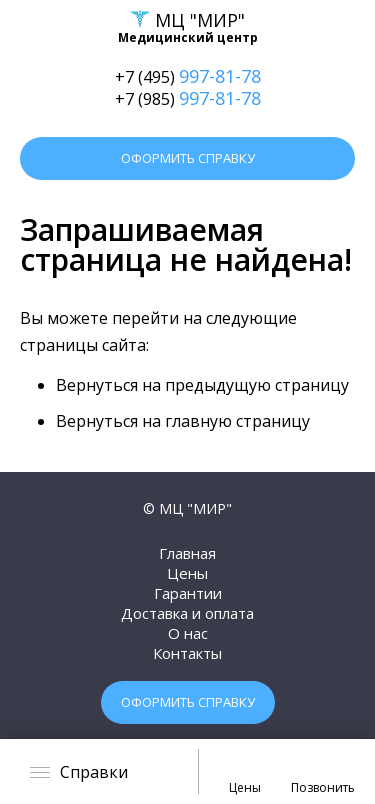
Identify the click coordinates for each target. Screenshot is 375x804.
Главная (187, 553)
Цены (187, 573)
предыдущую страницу (257, 385)
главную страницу (237, 421)
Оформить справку (188, 158)
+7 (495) (188, 76)
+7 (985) (188, 98)
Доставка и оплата (187, 613)
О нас (188, 633)
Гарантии (188, 593)
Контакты (187, 653)
